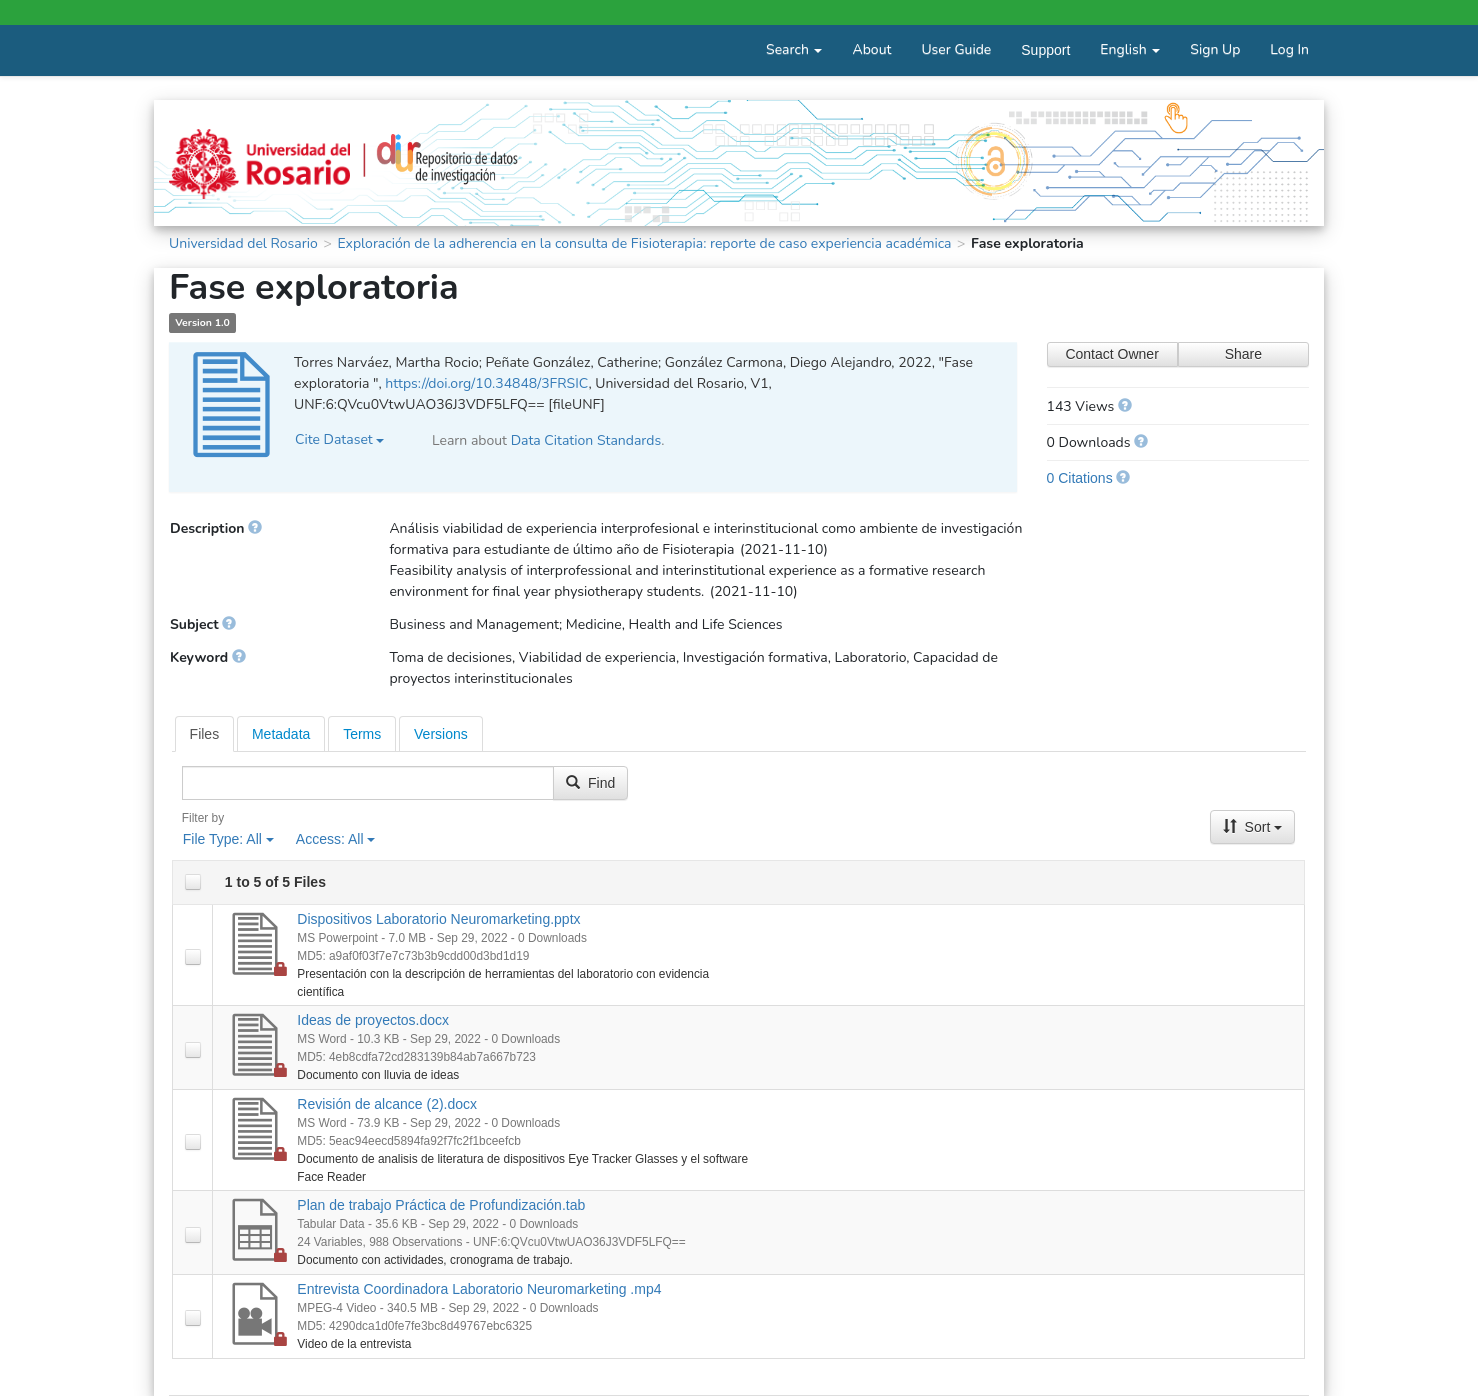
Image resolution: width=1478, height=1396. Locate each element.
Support (1045, 50)
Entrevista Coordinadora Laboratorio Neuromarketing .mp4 (479, 1289)
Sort (1253, 827)
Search (794, 49)
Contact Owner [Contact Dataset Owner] (1111, 354)
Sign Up (1215, 49)
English (1130, 49)
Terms (362, 734)
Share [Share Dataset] (1243, 354)
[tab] (205, 734)
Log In (1289, 49)
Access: (336, 839)
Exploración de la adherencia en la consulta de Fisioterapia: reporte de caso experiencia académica (644, 243)
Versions (441, 734)
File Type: (228, 839)
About (871, 49)
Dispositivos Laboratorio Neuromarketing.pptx (438, 919)
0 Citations (1080, 478)
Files (205, 734)
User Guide (956, 49)
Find (590, 783)
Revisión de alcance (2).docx (387, 1104)
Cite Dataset (339, 439)
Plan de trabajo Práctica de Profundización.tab (441, 1205)
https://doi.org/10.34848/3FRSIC (486, 383)
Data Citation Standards (586, 440)
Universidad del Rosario (243, 243)
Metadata (281, 734)
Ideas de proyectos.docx (373, 1020)
